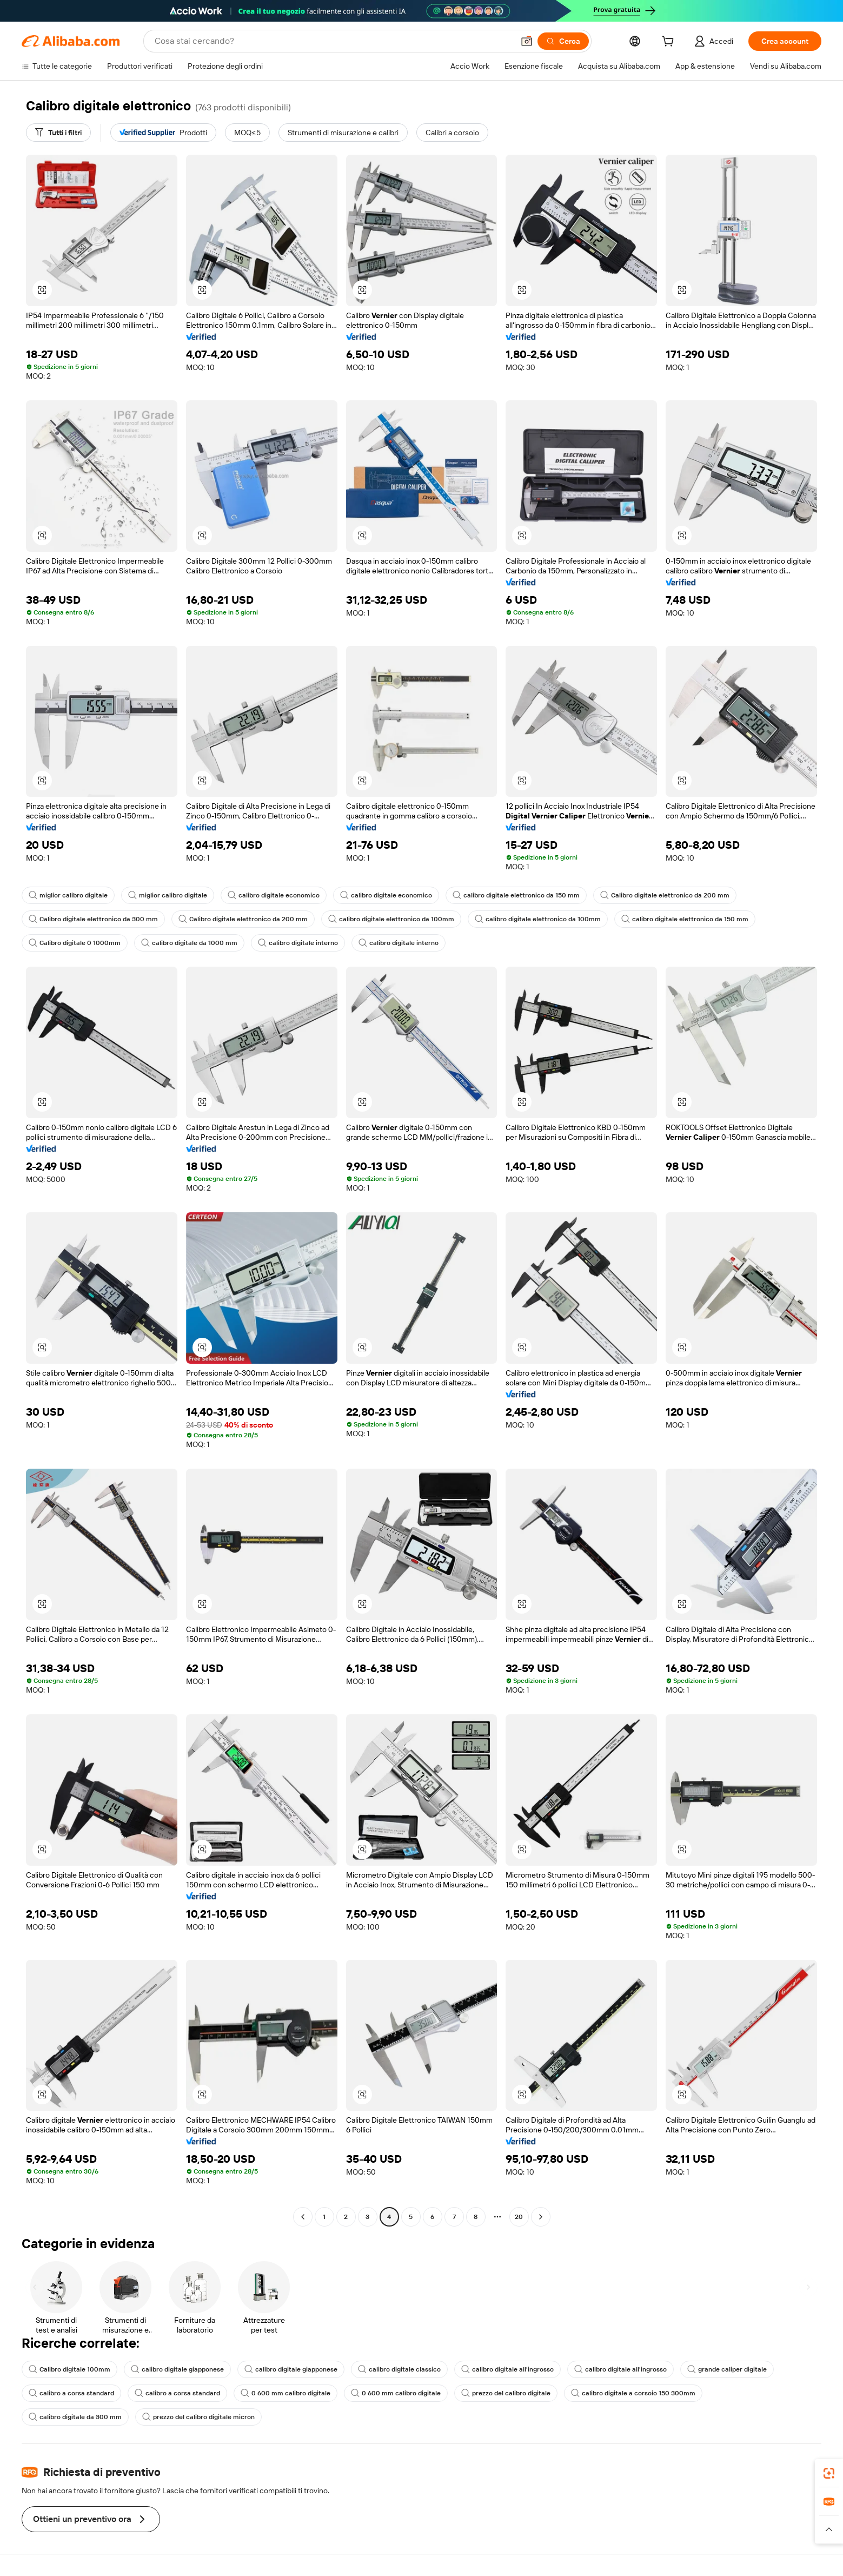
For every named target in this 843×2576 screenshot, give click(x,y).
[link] (829, 2473)
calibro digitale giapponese (177, 2369)
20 (519, 2217)
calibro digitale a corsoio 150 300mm (633, 2393)
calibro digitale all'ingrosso (507, 2369)
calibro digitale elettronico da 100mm (391, 919)
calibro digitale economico (274, 895)
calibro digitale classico (399, 2369)
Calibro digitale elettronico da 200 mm (664, 895)
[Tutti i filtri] (58, 132)
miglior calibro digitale (68, 895)
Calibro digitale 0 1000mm (75, 943)
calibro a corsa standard (71, 2393)
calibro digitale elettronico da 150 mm (516, 895)
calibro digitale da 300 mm (75, 2417)
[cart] (670, 42)
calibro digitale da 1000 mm (189, 943)
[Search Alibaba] (333, 41)
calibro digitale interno (298, 943)
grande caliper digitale (727, 2369)
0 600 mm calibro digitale (285, 2393)
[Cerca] (563, 41)
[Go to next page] (540, 2217)
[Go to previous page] (303, 2217)
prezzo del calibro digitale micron (198, 2417)
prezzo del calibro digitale (505, 2393)
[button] (526, 41)
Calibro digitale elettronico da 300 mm (93, 919)
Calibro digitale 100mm (69, 2369)
